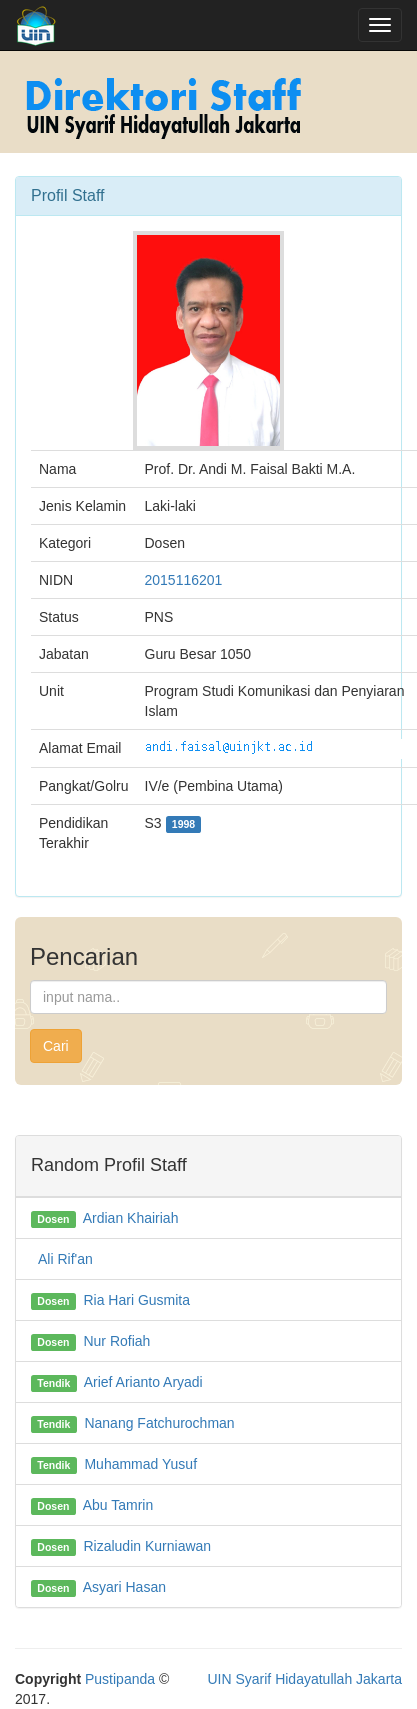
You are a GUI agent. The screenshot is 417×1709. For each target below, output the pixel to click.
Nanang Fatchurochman (159, 1423)
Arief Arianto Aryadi (143, 1382)
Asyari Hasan (124, 1587)
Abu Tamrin (118, 1505)
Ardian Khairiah (131, 1218)
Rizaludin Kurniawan (147, 1546)
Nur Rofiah (116, 1341)
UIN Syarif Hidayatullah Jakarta (304, 1679)
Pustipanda (120, 1679)
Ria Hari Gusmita (136, 1300)
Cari (56, 1046)
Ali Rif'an (65, 1259)
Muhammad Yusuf (140, 1464)
